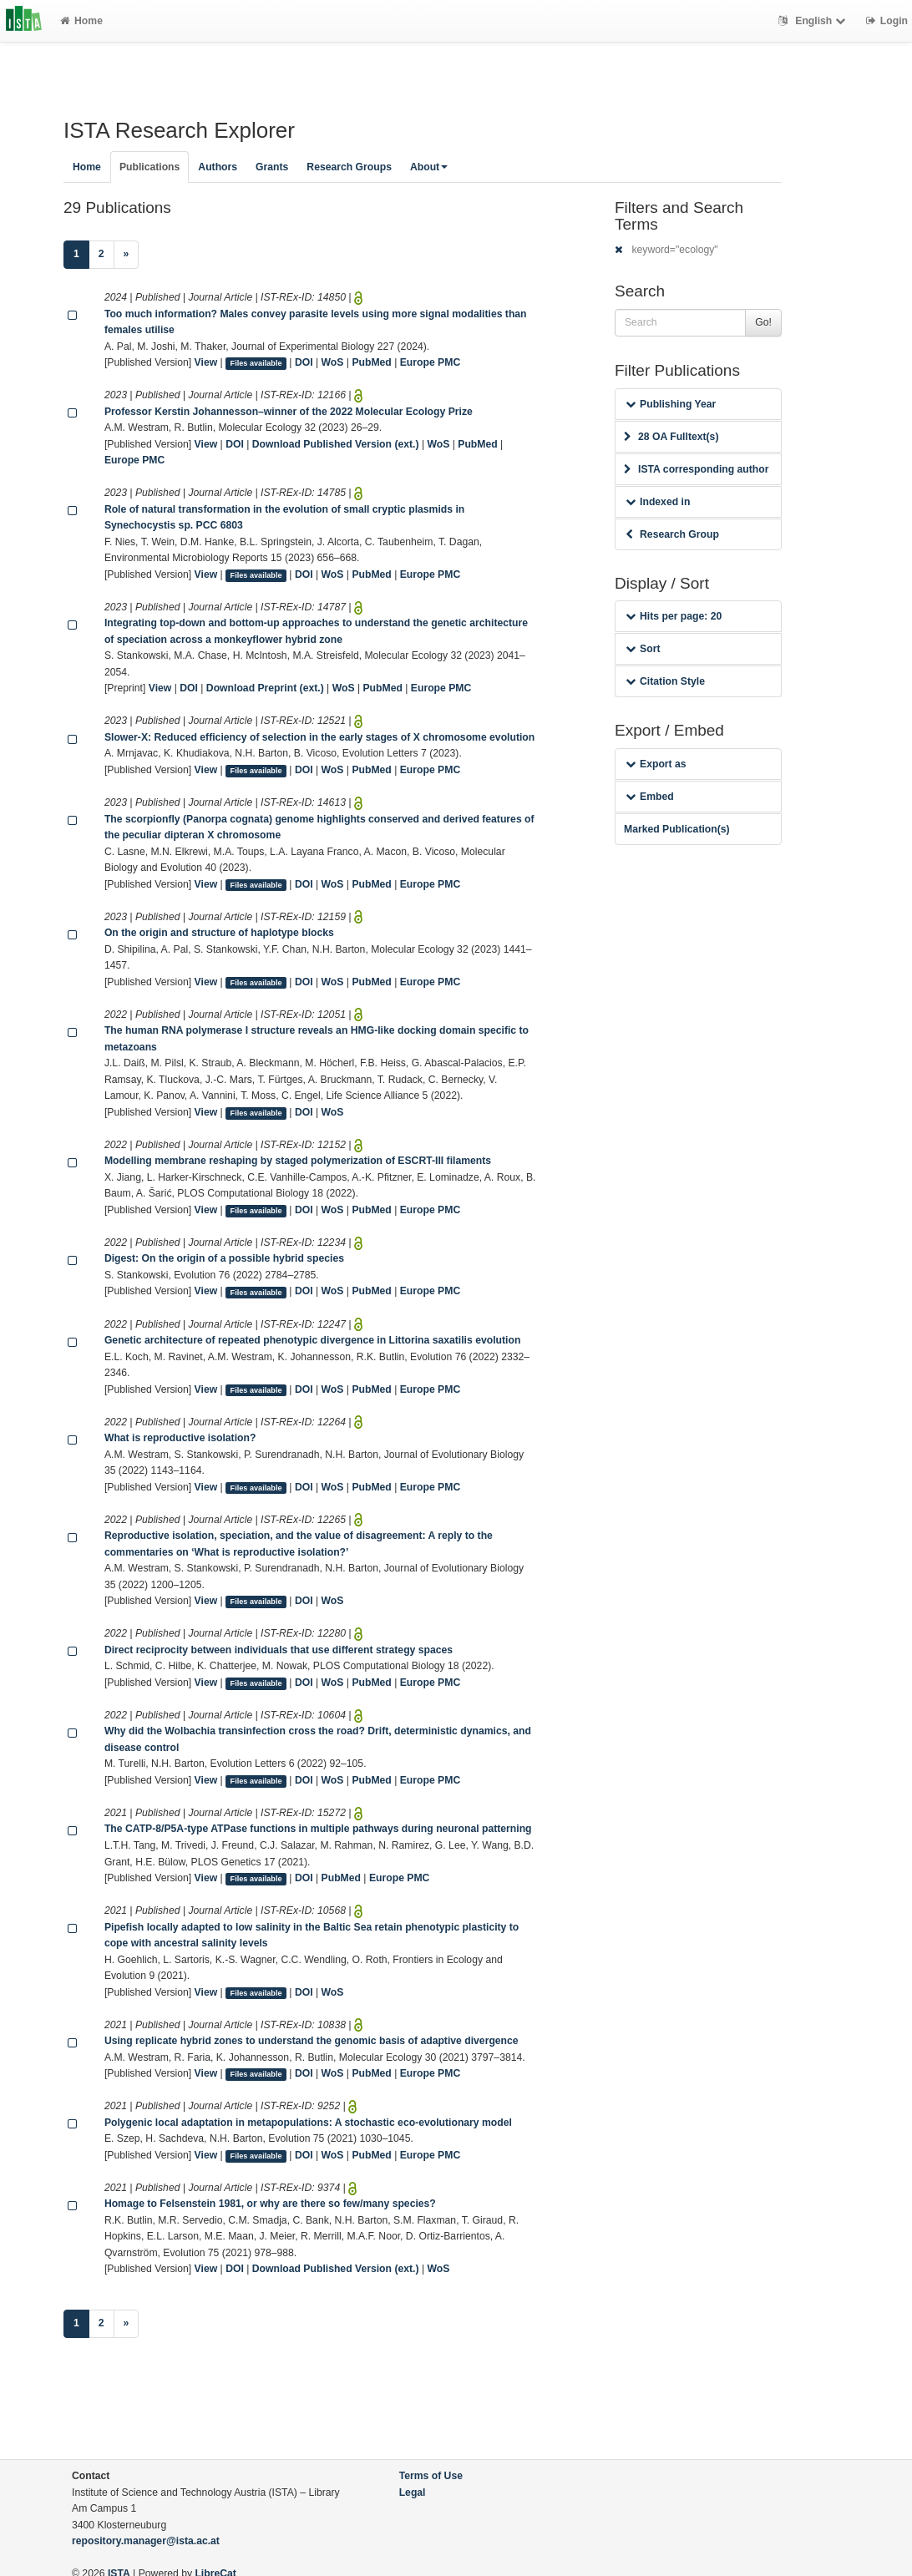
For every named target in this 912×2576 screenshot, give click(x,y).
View (206, 362)
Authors (217, 167)
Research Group (672, 534)
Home (81, 21)
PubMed (371, 362)
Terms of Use (431, 2476)
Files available (256, 363)
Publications (149, 167)
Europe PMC (430, 362)
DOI (304, 362)
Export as (656, 764)
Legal (412, 2492)
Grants (272, 167)
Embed (650, 796)
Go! (763, 322)
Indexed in (658, 502)
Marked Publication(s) (677, 829)
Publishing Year (671, 404)
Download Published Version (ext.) (335, 444)
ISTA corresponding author (696, 469)
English (813, 21)
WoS (333, 362)
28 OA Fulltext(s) (671, 437)
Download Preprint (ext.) (265, 688)
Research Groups (349, 167)
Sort (643, 649)
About (429, 167)
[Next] (126, 254)
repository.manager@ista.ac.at (146, 2541)
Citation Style (665, 681)
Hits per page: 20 (674, 616)
